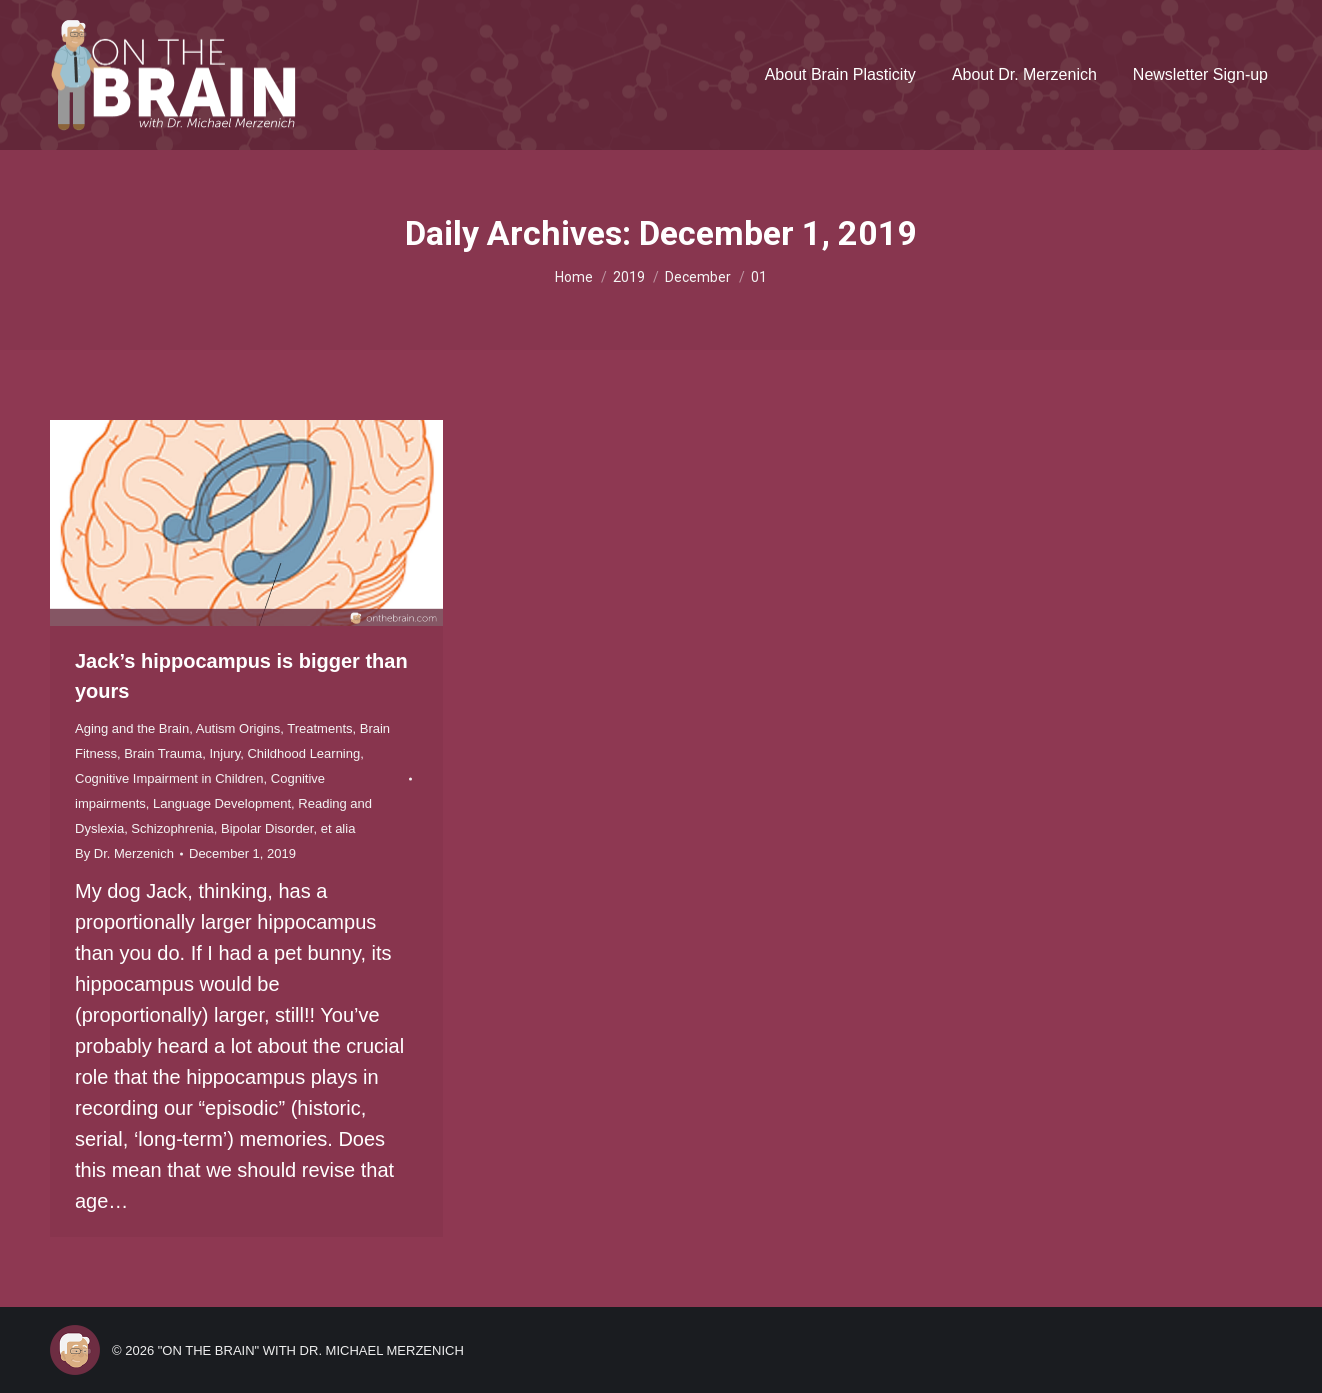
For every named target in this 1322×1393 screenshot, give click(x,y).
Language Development (222, 803)
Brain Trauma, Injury (182, 753)
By (124, 853)
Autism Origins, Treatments (274, 728)
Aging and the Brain (132, 728)
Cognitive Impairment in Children (169, 778)
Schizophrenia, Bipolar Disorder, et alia (243, 828)
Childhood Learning (303, 753)
